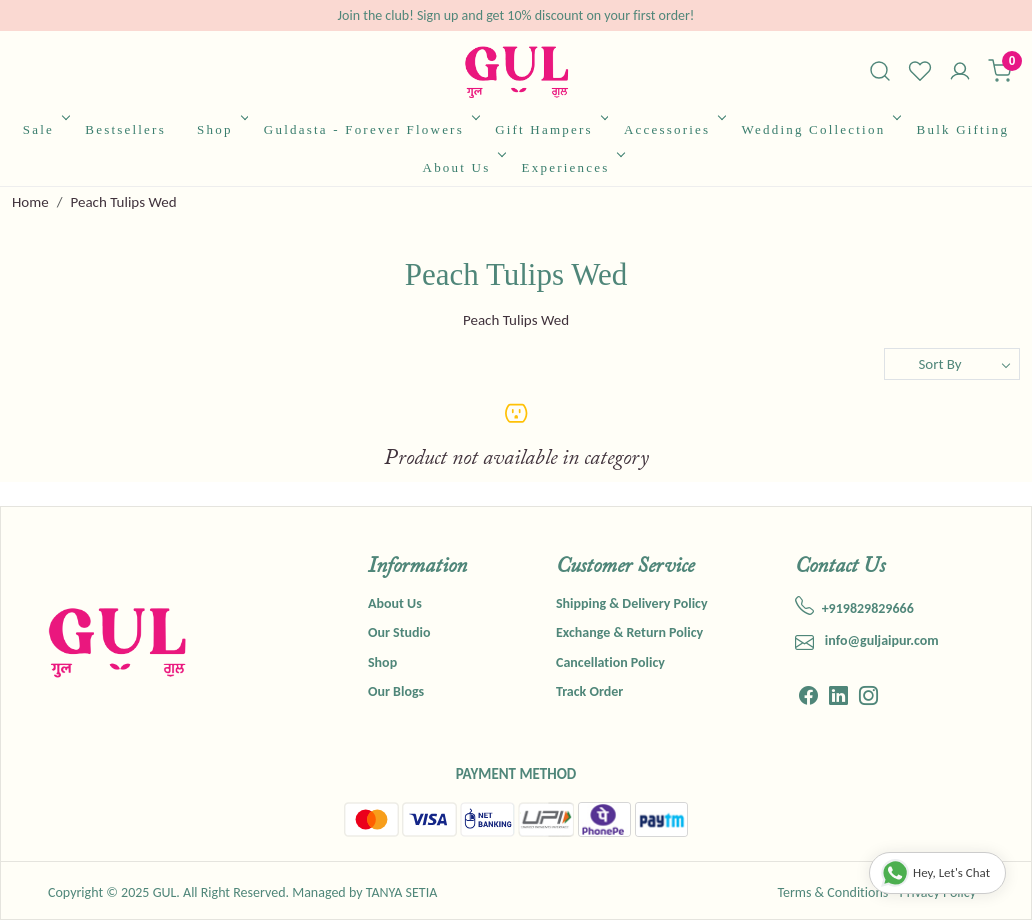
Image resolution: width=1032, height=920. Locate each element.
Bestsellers (125, 129)
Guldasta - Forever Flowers (370, 129)
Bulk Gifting (963, 129)
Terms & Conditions (832, 892)
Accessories (673, 129)
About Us (463, 167)
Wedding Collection (820, 129)
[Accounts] (960, 73)
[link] (880, 71)
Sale (45, 129)
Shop (221, 129)
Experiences (572, 167)
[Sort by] (952, 364)
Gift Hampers (550, 129)
